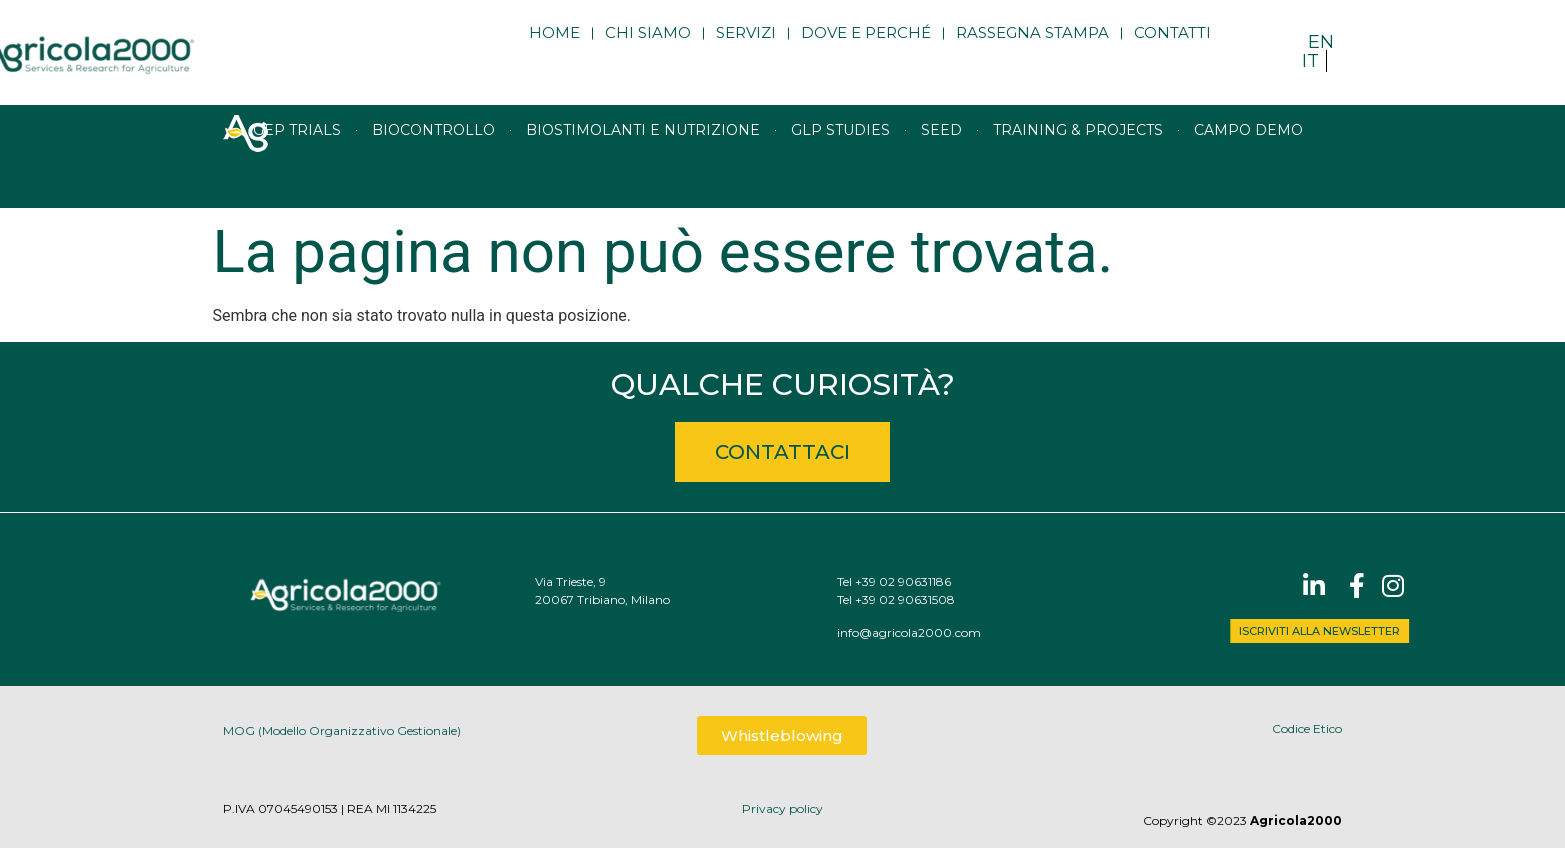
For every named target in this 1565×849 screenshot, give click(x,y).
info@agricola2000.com (950, 632)
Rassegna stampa (1032, 47)
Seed (941, 156)
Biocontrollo (433, 156)
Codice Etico (1307, 728)
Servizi (746, 47)
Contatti (1172, 47)
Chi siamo (648, 47)
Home (554, 47)
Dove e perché (866, 47)
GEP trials (297, 156)
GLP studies (840, 156)
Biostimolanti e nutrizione (643, 156)
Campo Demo (1248, 156)
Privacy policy (782, 808)
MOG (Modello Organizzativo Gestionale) (342, 732)
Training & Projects (1078, 156)
